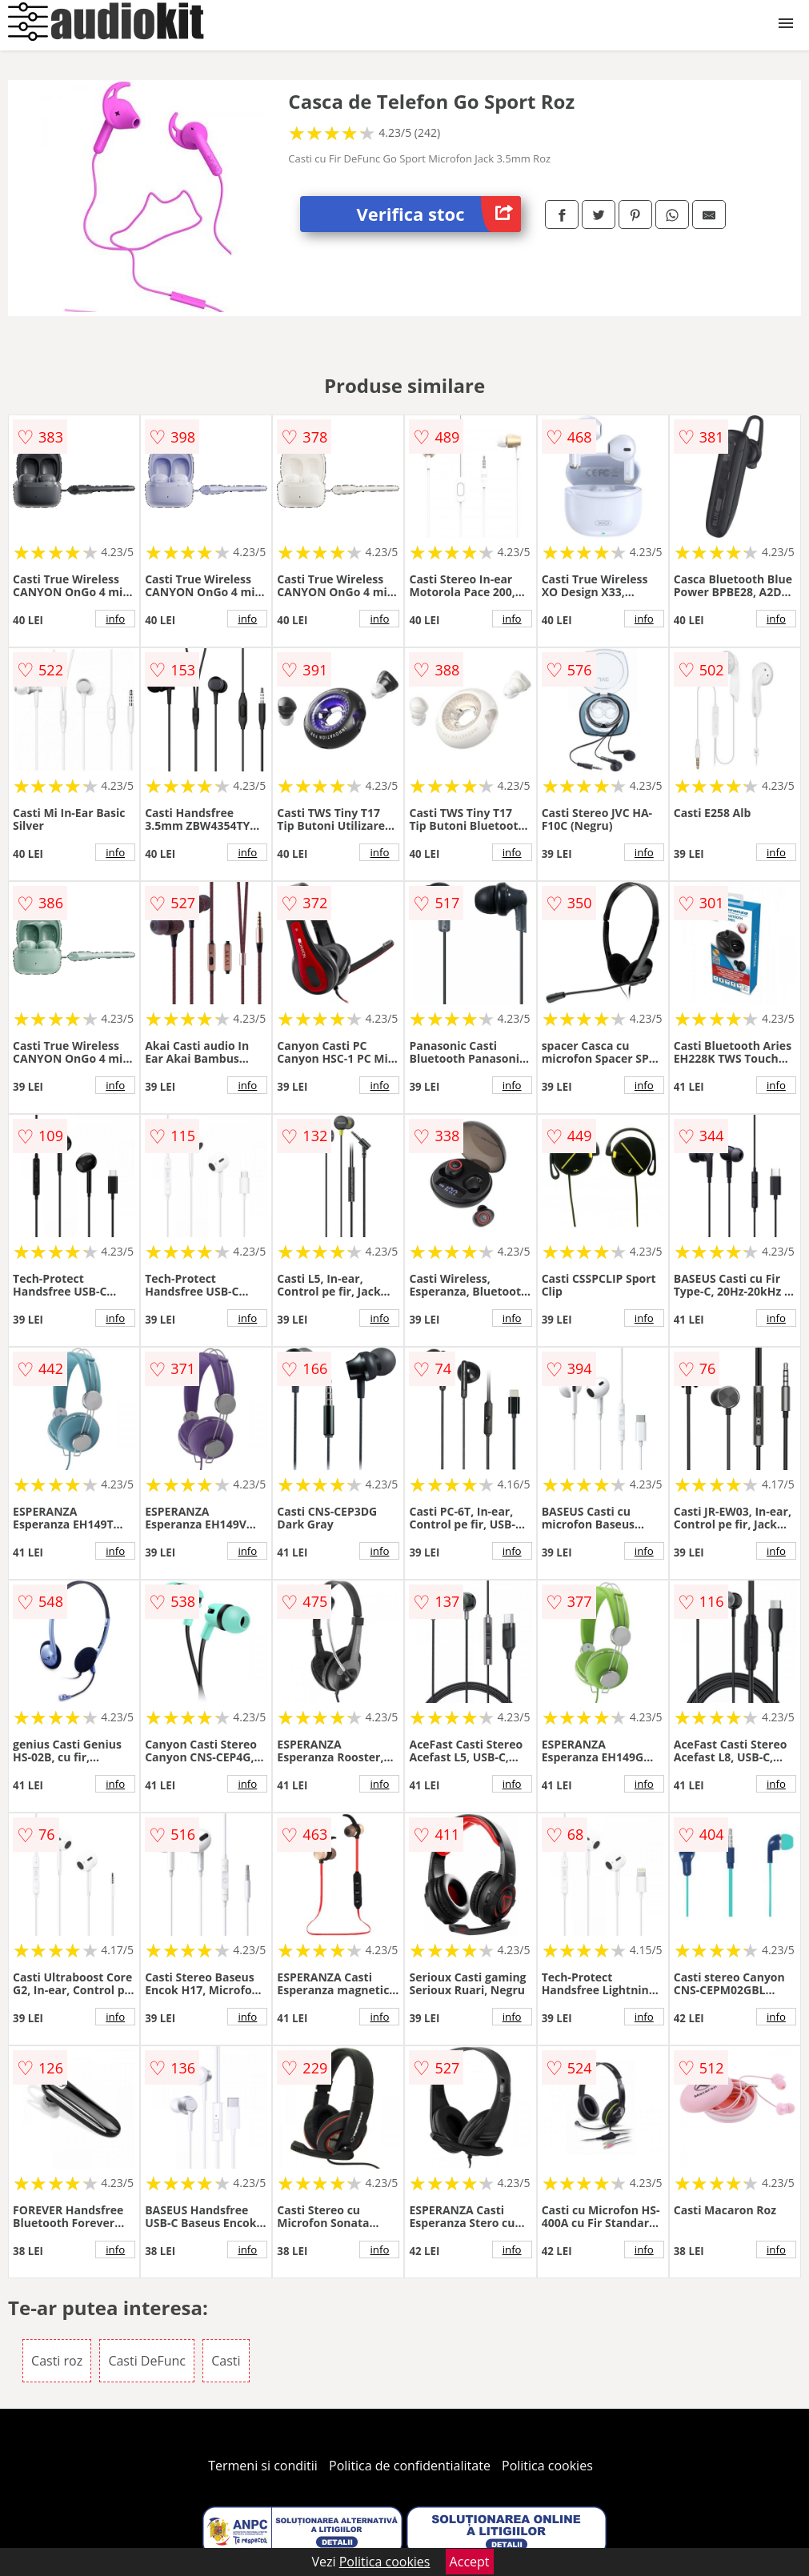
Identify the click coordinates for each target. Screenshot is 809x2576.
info (115, 618)
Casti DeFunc (147, 2361)
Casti (225, 2361)
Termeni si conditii (263, 2465)
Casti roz (56, 2361)
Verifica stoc (439, 214)
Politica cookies (547, 2465)
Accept (470, 2561)
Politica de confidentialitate (410, 2465)
